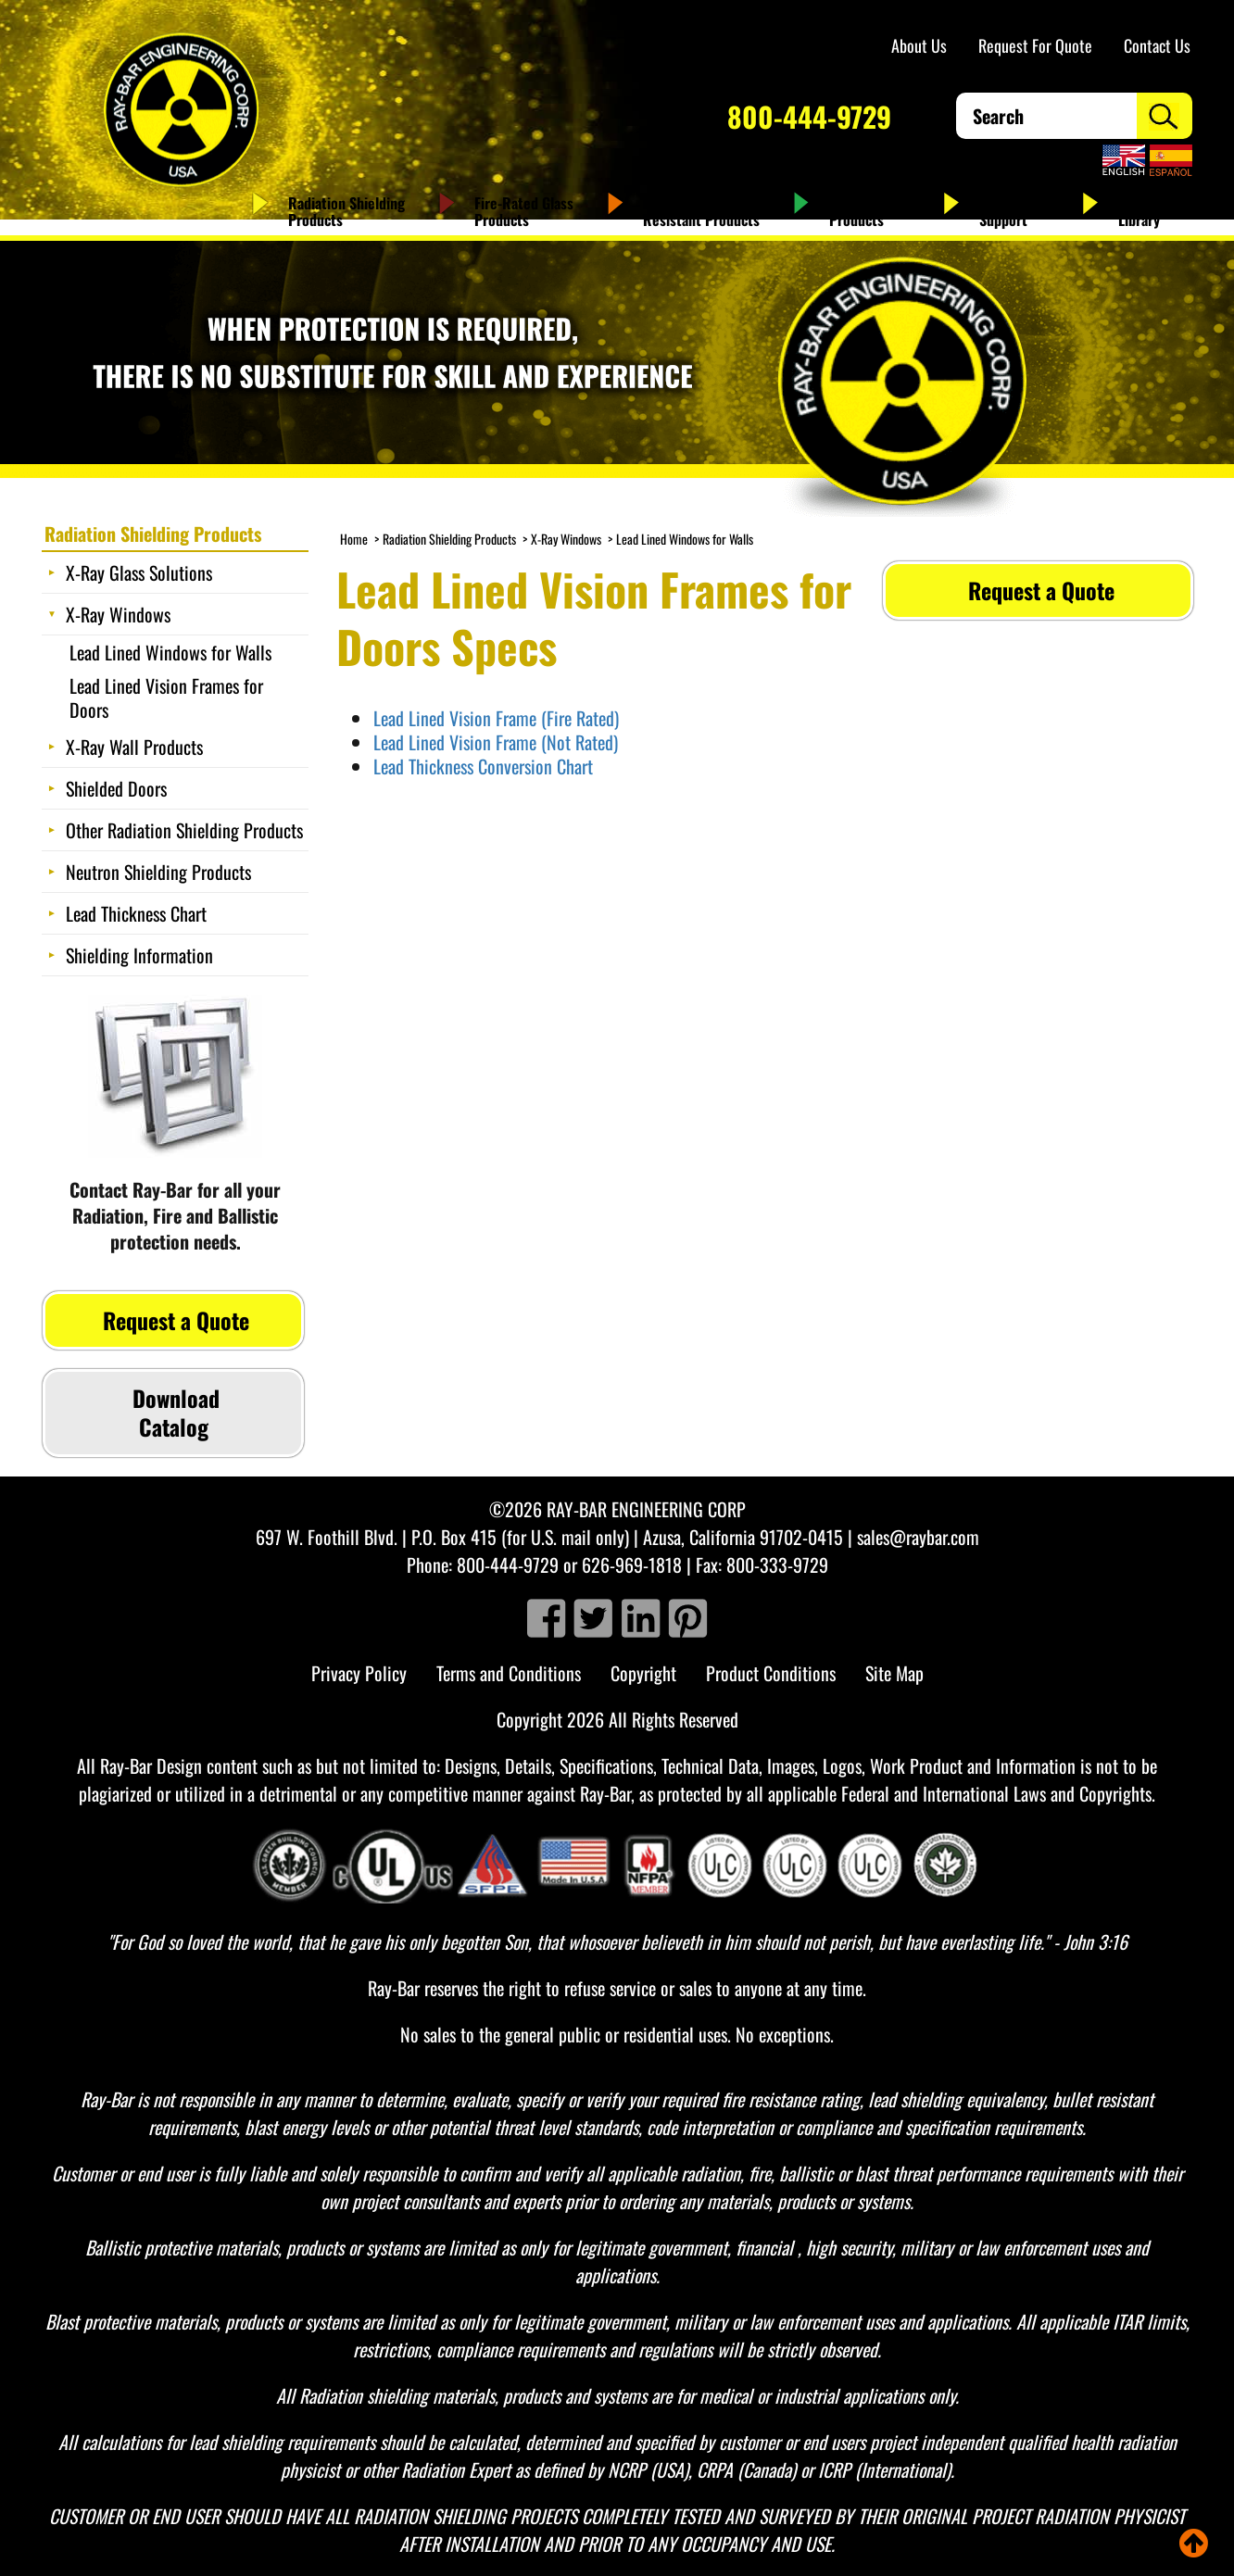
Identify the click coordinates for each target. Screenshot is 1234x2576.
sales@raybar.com (918, 1537)
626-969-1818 (632, 1564)
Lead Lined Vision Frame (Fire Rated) (496, 718)
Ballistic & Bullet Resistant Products (701, 211)
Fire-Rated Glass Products (523, 211)
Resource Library (1147, 211)
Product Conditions (771, 1673)
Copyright (643, 1673)
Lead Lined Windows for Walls (684, 538)
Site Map (894, 1673)
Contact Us (1157, 45)
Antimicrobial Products (869, 211)
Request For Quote (1035, 45)
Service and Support (1014, 211)
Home (354, 538)
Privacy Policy (359, 1673)
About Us (919, 45)
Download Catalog (173, 1412)
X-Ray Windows (566, 538)
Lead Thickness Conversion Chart (483, 766)
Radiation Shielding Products (346, 211)
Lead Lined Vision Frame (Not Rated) (495, 742)
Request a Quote (1038, 590)
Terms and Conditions (508, 1673)
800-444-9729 (809, 116)
